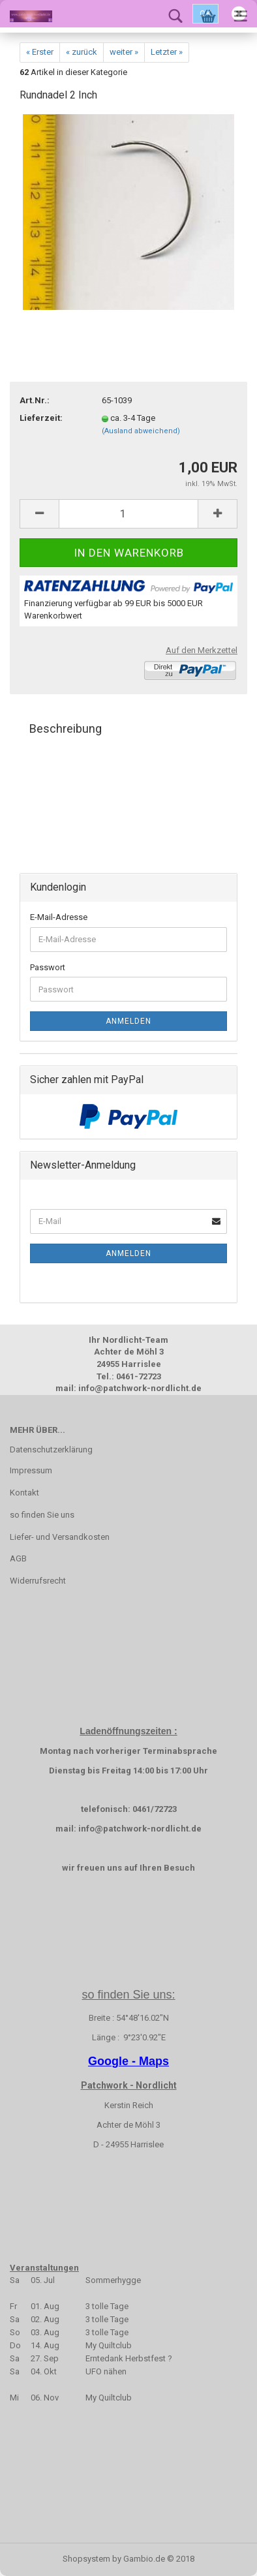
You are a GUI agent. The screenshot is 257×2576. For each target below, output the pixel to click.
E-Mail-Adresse (58, 917)
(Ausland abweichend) (141, 431)
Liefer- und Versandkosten (60, 1537)
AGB (18, 1558)
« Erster (39, 52)
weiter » (124, 52)
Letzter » (167, 52)
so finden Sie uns (42, 1515)
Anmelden (128, 1021)
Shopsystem (86, 2559)
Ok (205, 13)
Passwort (47, 967)
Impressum (31, 1470)
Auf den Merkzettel (201, 650)
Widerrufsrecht (38, 1581)
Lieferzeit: (41, 418)
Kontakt (24, 1492)
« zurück (81, 52)
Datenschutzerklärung (51, 1449)
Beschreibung (65, 728)
